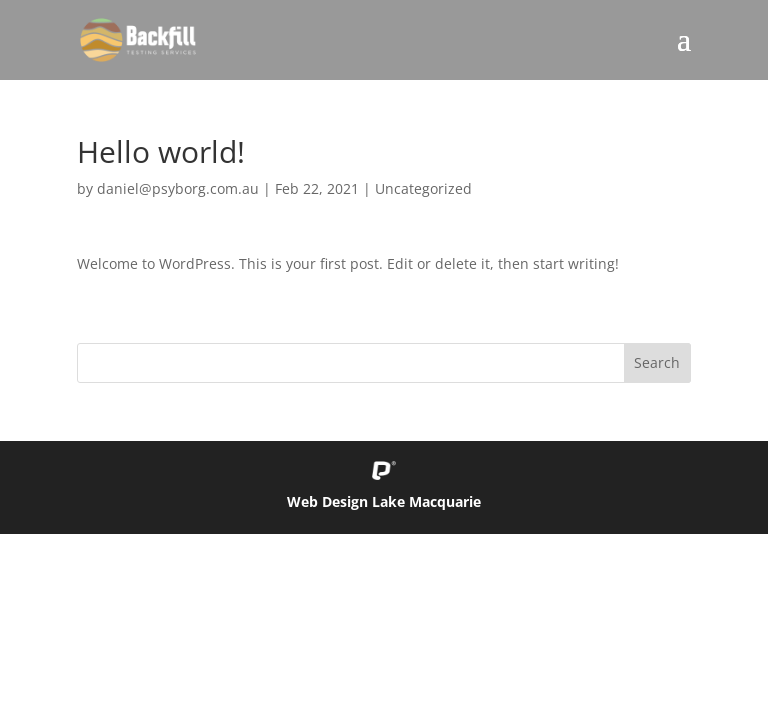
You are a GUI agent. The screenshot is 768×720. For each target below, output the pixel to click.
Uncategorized (423, 188)
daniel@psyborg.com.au (178, 188)
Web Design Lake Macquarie (384, 501)
